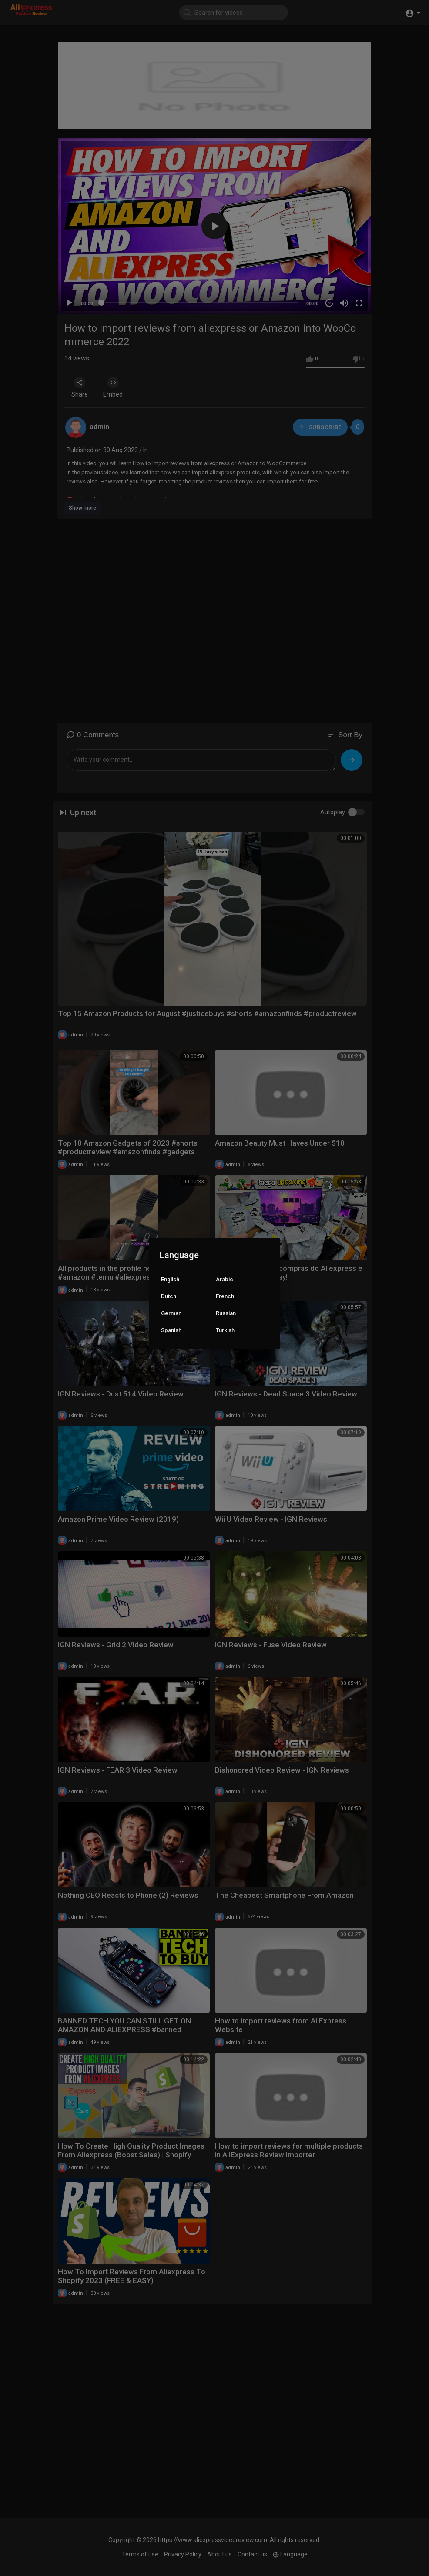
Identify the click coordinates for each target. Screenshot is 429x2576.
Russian (226, 1313)
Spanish (171, 1330)
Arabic (224, 1279)
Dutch (168, 1296)
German (171, 1313)
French (225, 1296)
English (170, 1279)
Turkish (225, 1330)
